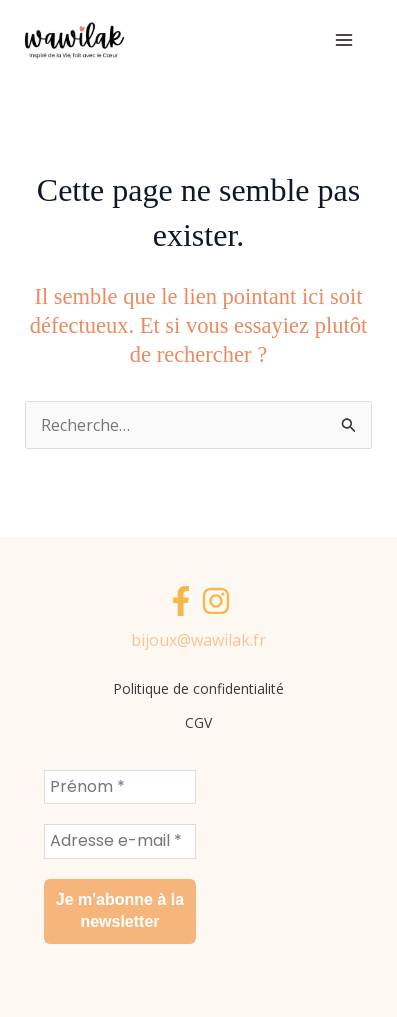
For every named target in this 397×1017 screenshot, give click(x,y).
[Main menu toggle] (344, 40)
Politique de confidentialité (198, 688)
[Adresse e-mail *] (120, 841)
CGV (198, 722)
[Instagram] (216, 601)
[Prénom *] (120, 787)
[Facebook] (181, 601)
